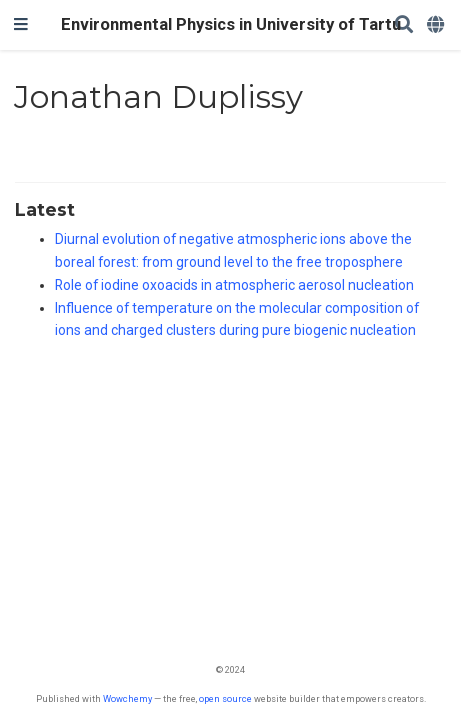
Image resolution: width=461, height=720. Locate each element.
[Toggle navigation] (21, 25)
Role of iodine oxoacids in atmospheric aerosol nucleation (234, 285)
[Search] (404, 25)
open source (225, 698)
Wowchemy (127, 698)
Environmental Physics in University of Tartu (231, 24)
